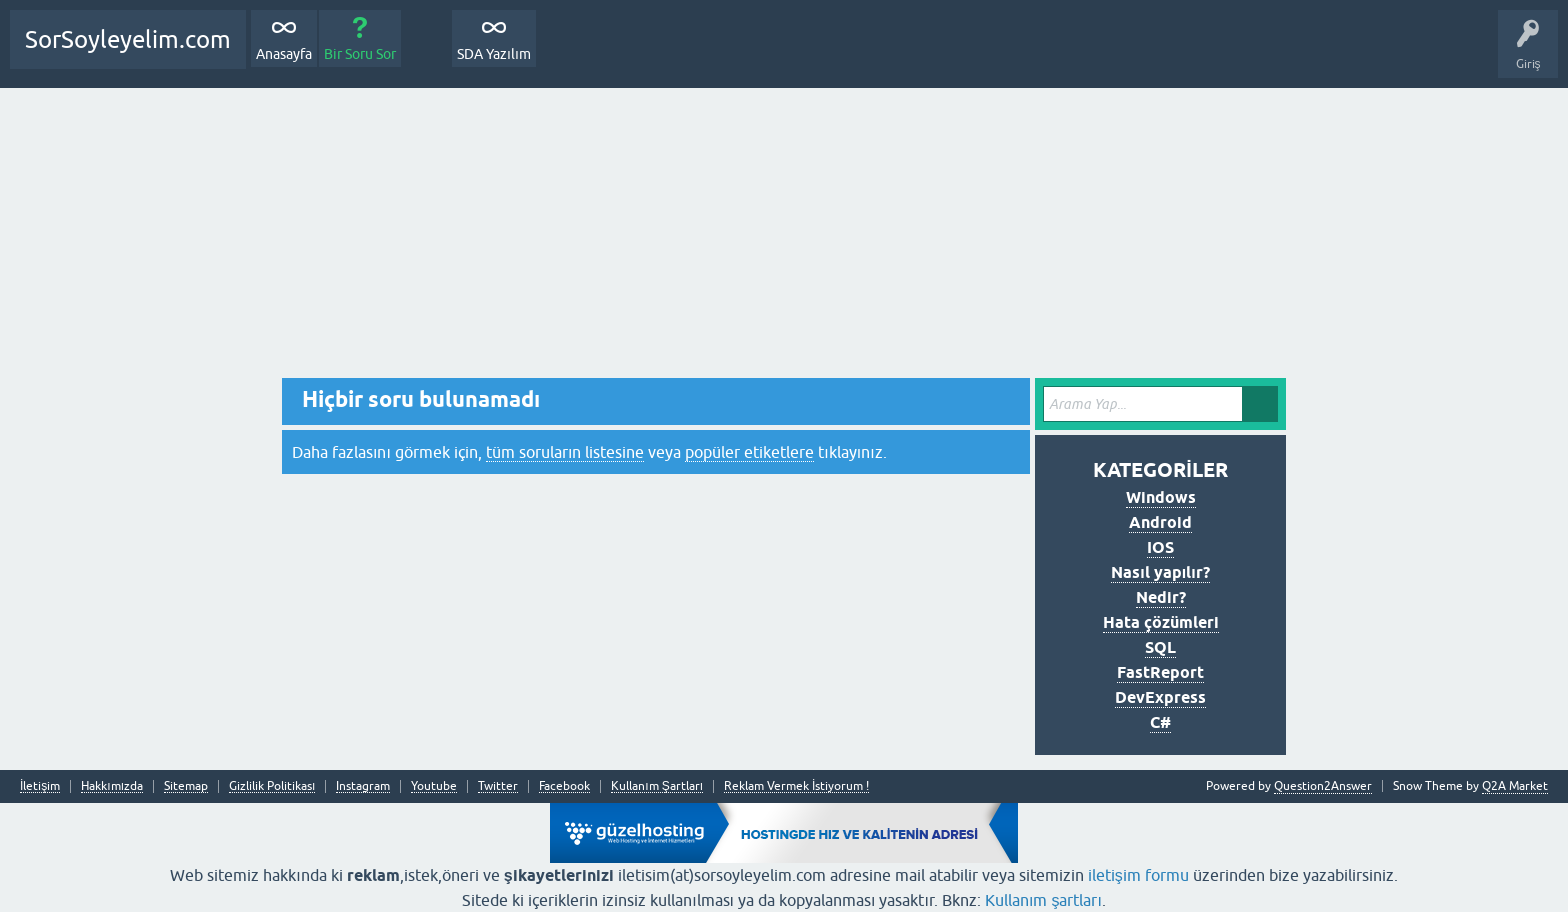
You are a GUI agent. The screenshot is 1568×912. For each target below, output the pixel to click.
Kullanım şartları (1043, 900)
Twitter (498, 786)
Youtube (434, 786)
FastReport (1160, 672)
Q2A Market (1515, 786)
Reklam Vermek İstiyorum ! (796, 786)
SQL (1160, 647)
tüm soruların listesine (565, 452)
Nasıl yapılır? (1160, 572)
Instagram (363, 786)
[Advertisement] (784, 238)
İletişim (40, 786)
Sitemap (186, 786)
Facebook (564, 786)
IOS (1160, 547)
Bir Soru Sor (360, 54)
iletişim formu (1138, 875)
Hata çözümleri (1161, 622)
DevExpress (1160, 697)
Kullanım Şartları (657, 786)
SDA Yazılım (494, 54)
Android (1160, 522)
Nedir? (1161, 597)
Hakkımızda (112, 786)
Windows (1161, 497)
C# (1160, 722)
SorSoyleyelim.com (128, 39)
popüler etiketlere (749, 452)
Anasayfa (284, 54)
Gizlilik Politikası (272, 786)
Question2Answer (1323, 786)
